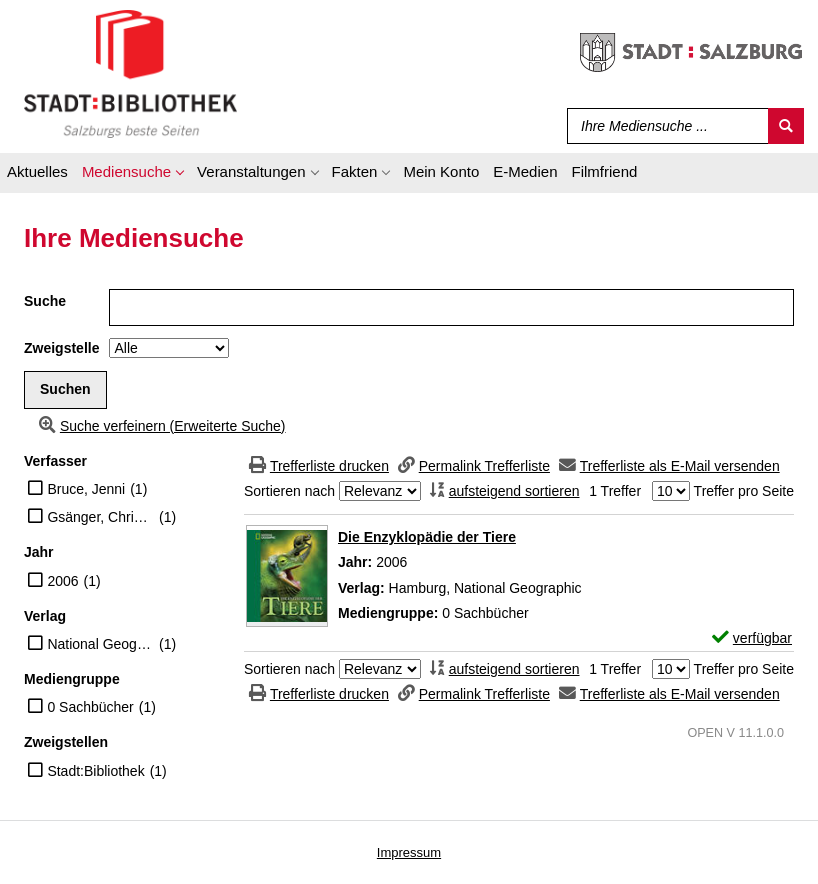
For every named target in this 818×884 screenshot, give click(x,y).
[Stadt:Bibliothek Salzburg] (130, 73)
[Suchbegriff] (663, 126)
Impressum (409, 852)
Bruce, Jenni (86, 489)
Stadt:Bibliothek (95, 771)
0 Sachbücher (90, 707)
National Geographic (100, 644)
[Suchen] (786, 126)
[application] (132, 175)
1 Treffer (615, 491)
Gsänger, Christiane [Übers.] (100, 517)
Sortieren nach (289, 491)
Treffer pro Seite (744, 491)
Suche (45, 301)
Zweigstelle (61, 348)
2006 (62, 581)
